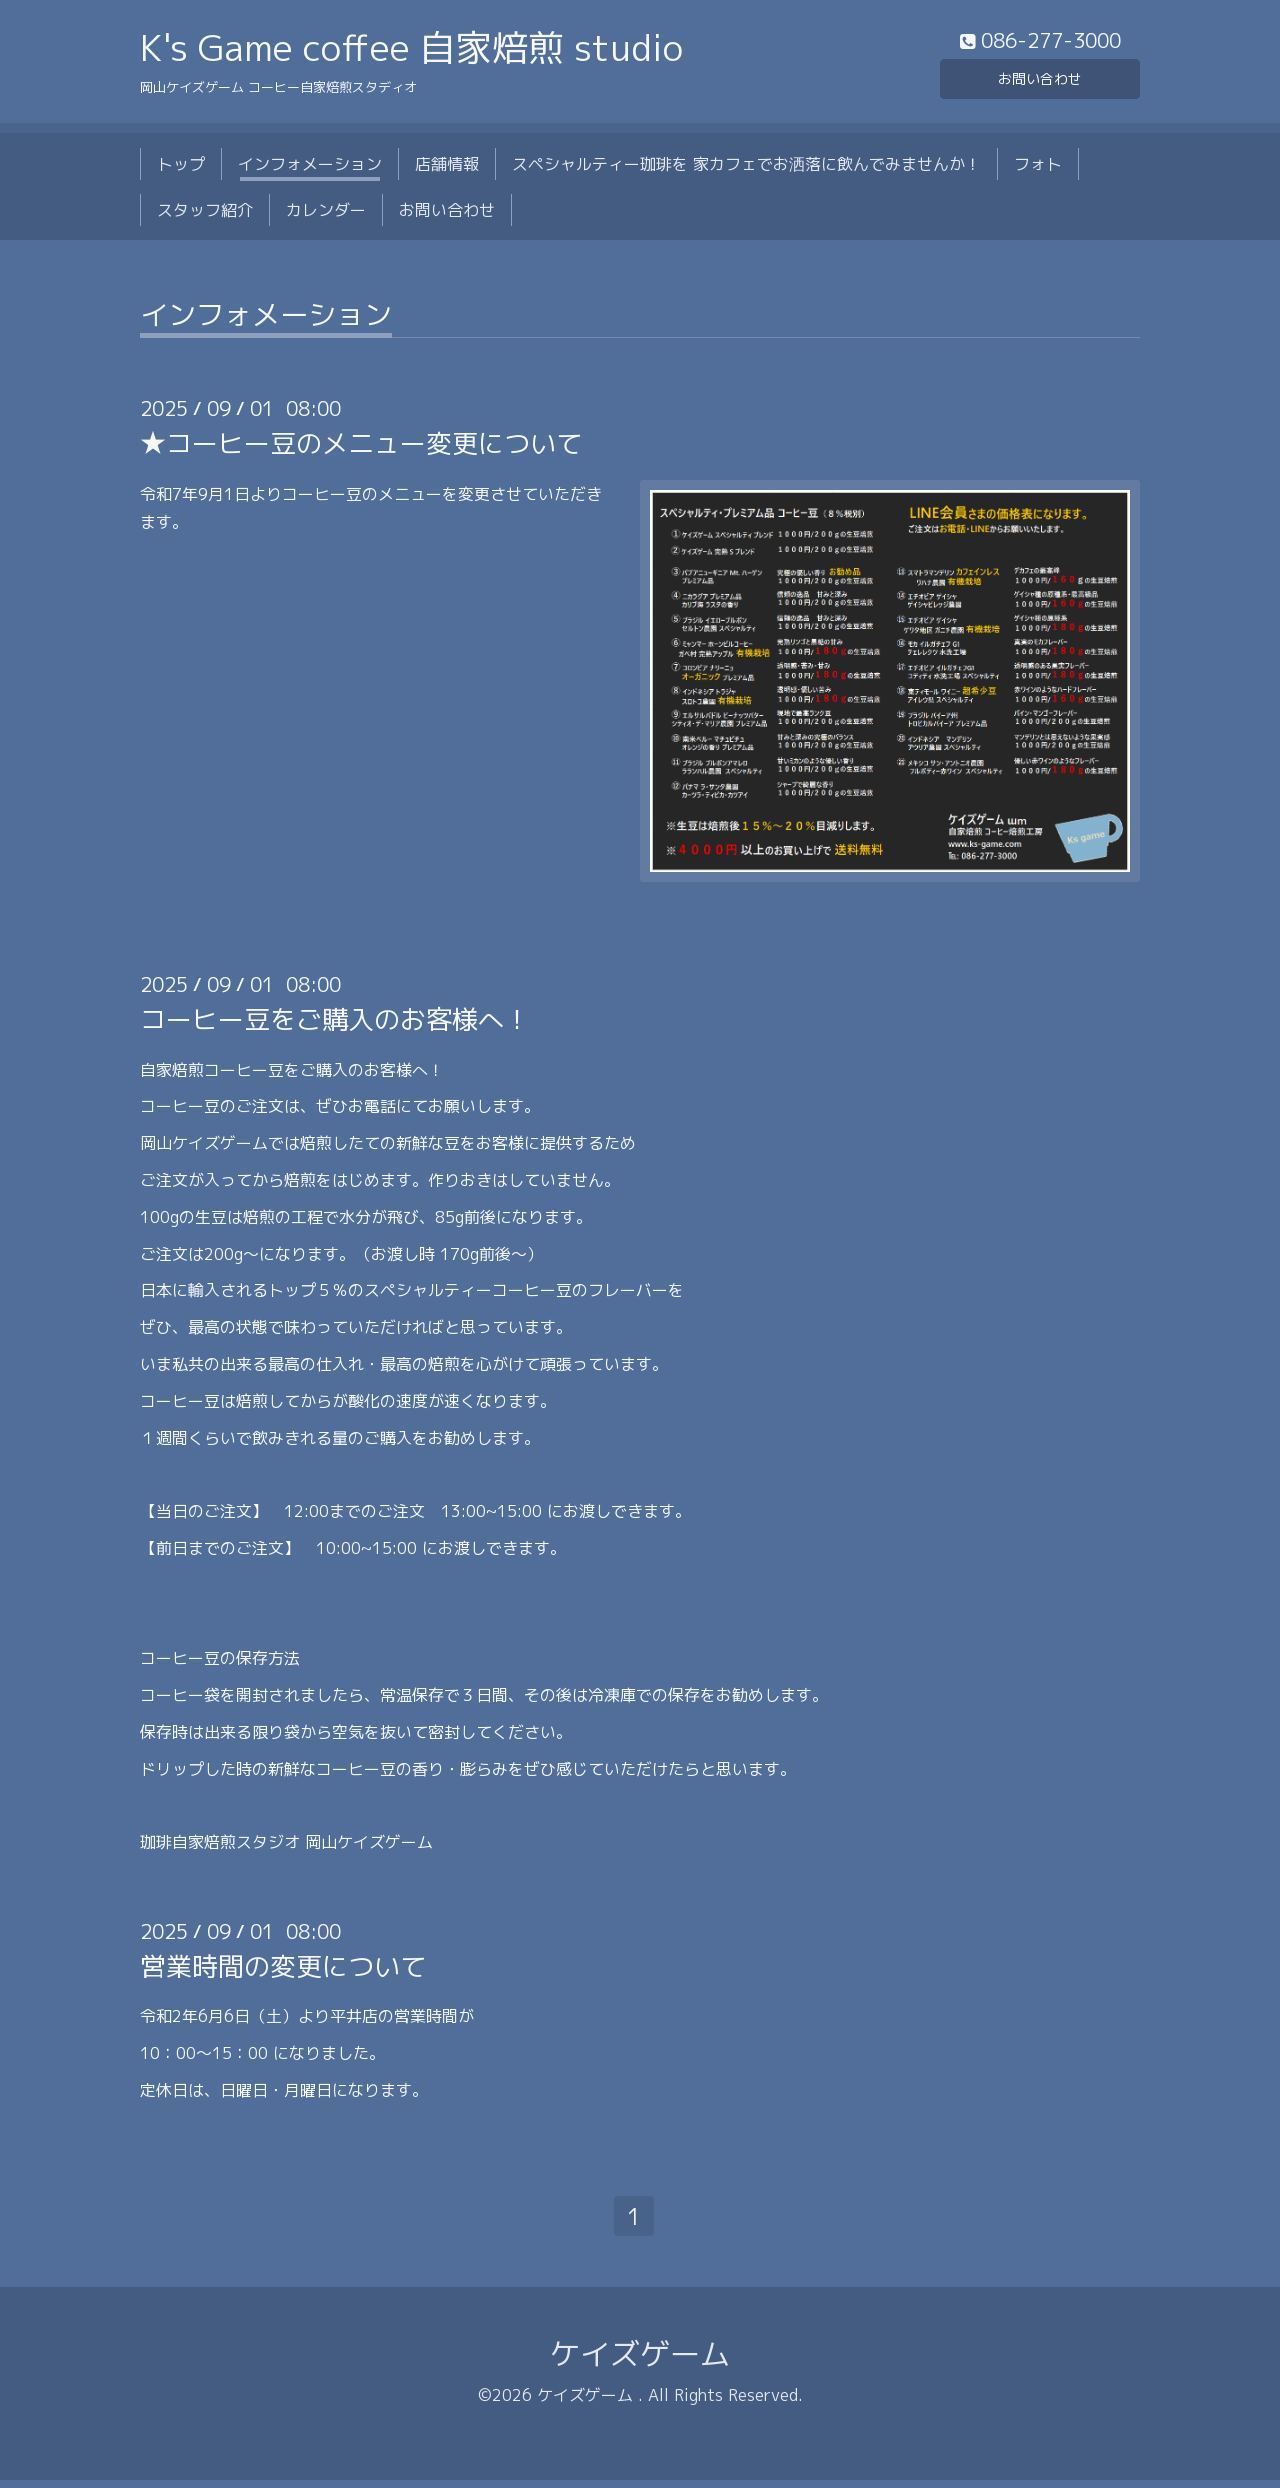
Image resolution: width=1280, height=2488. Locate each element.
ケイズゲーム (640, 2362)
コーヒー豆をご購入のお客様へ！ (335, 1024)
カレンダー (326, 215)
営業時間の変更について (283, 1971)
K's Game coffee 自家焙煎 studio (411, 51)
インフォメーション (310, 168)
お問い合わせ (1040, 80)
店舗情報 (447, 168)
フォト (1038, 168)
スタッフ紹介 (205, 215)
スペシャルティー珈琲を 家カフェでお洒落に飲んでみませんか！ (746, 168)
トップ (181, 168)
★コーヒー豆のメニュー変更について (361, 448)
